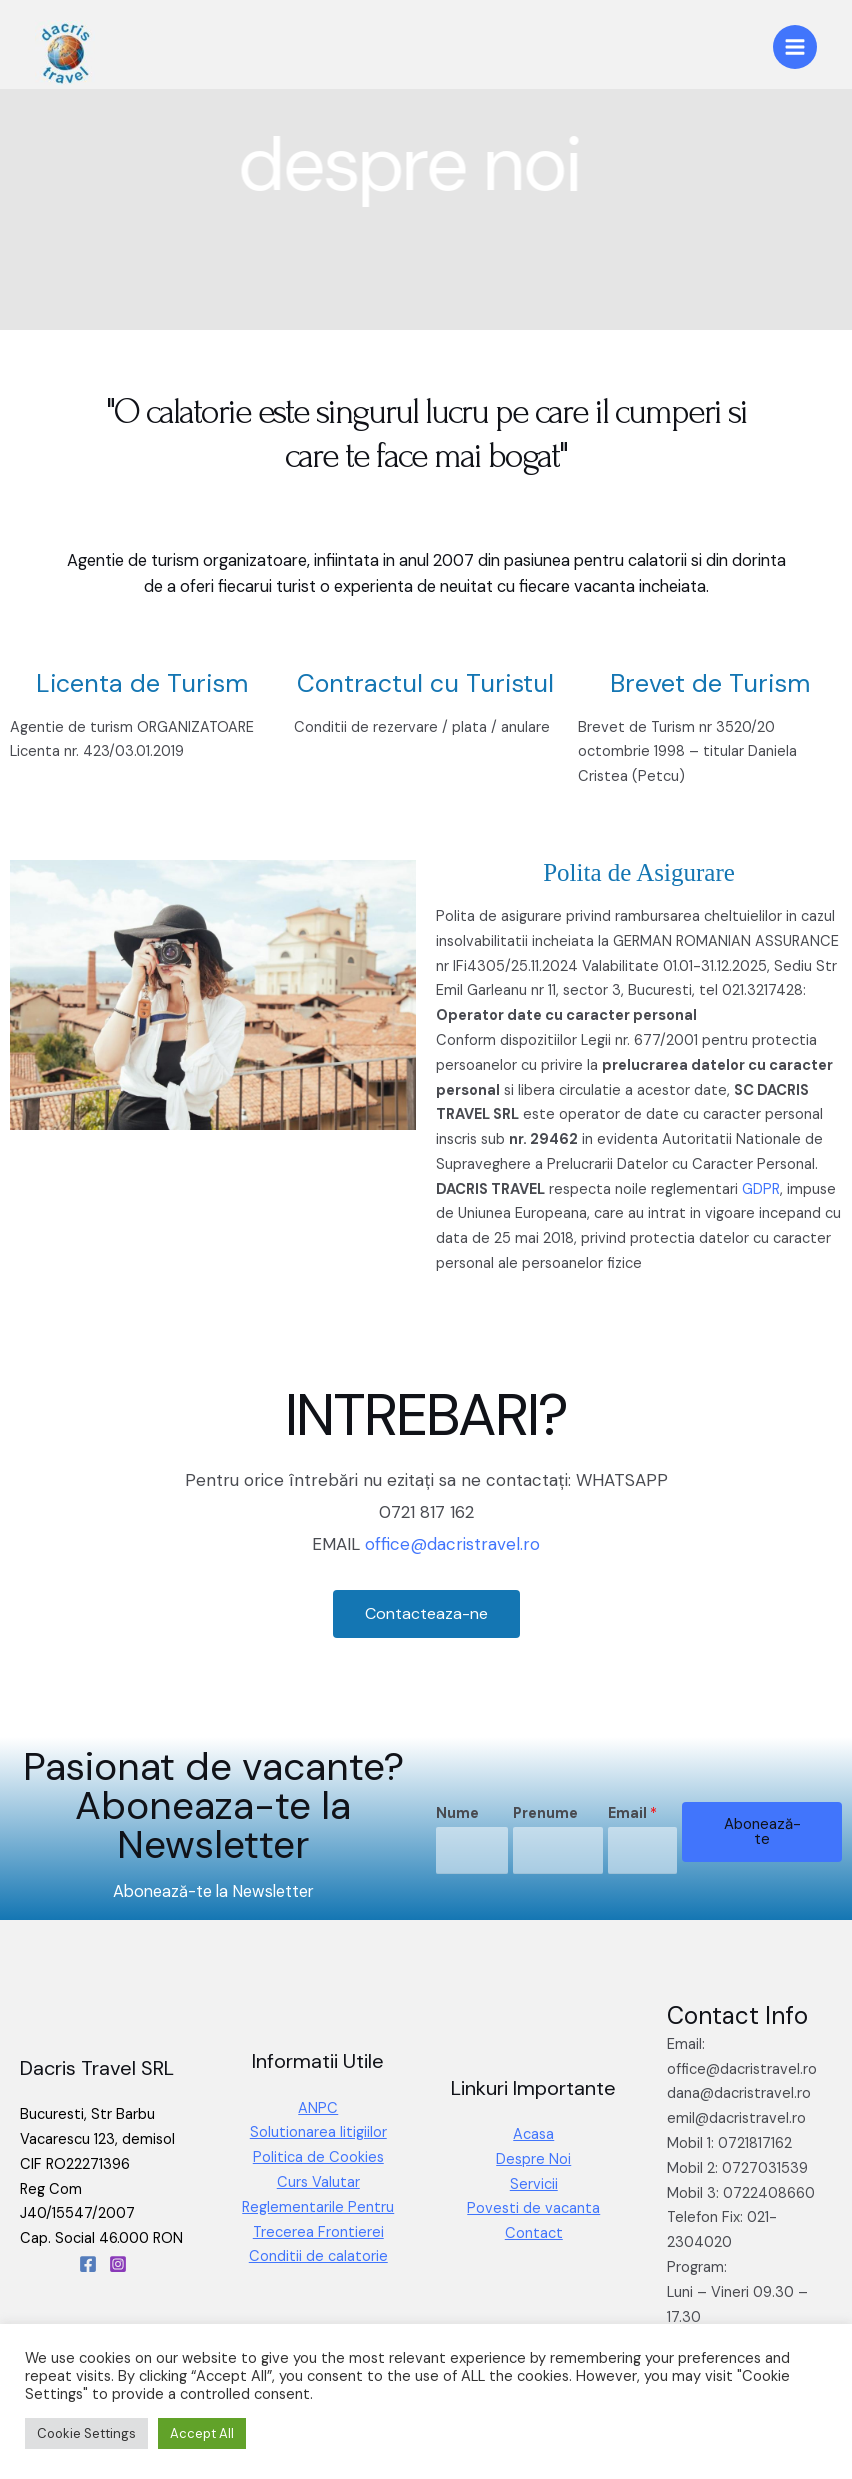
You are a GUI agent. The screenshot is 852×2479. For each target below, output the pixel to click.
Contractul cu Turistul (425, 683)
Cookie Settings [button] (86, 2433)
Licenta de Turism (142, 683)
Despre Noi (533, 2159)
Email (632, 1813)
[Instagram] (118, 2264)
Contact (534, 2233)
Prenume (545, 1813)
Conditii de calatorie (318, 2256)
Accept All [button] (202, 2433)
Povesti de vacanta (533, 2208)
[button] (426, 1614)
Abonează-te (762, 1831)
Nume (457, 1813)
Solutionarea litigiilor (318, 2132)
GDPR (761, 1189)
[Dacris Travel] (65, 52)
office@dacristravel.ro (452, 1544)
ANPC (318, 2108)
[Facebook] (88, 2264)
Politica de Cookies (318, 2157)
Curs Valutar (318, 2182)
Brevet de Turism (710, 683)
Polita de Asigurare (639, 872)
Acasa (533, 2134)
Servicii (534, 2184)
